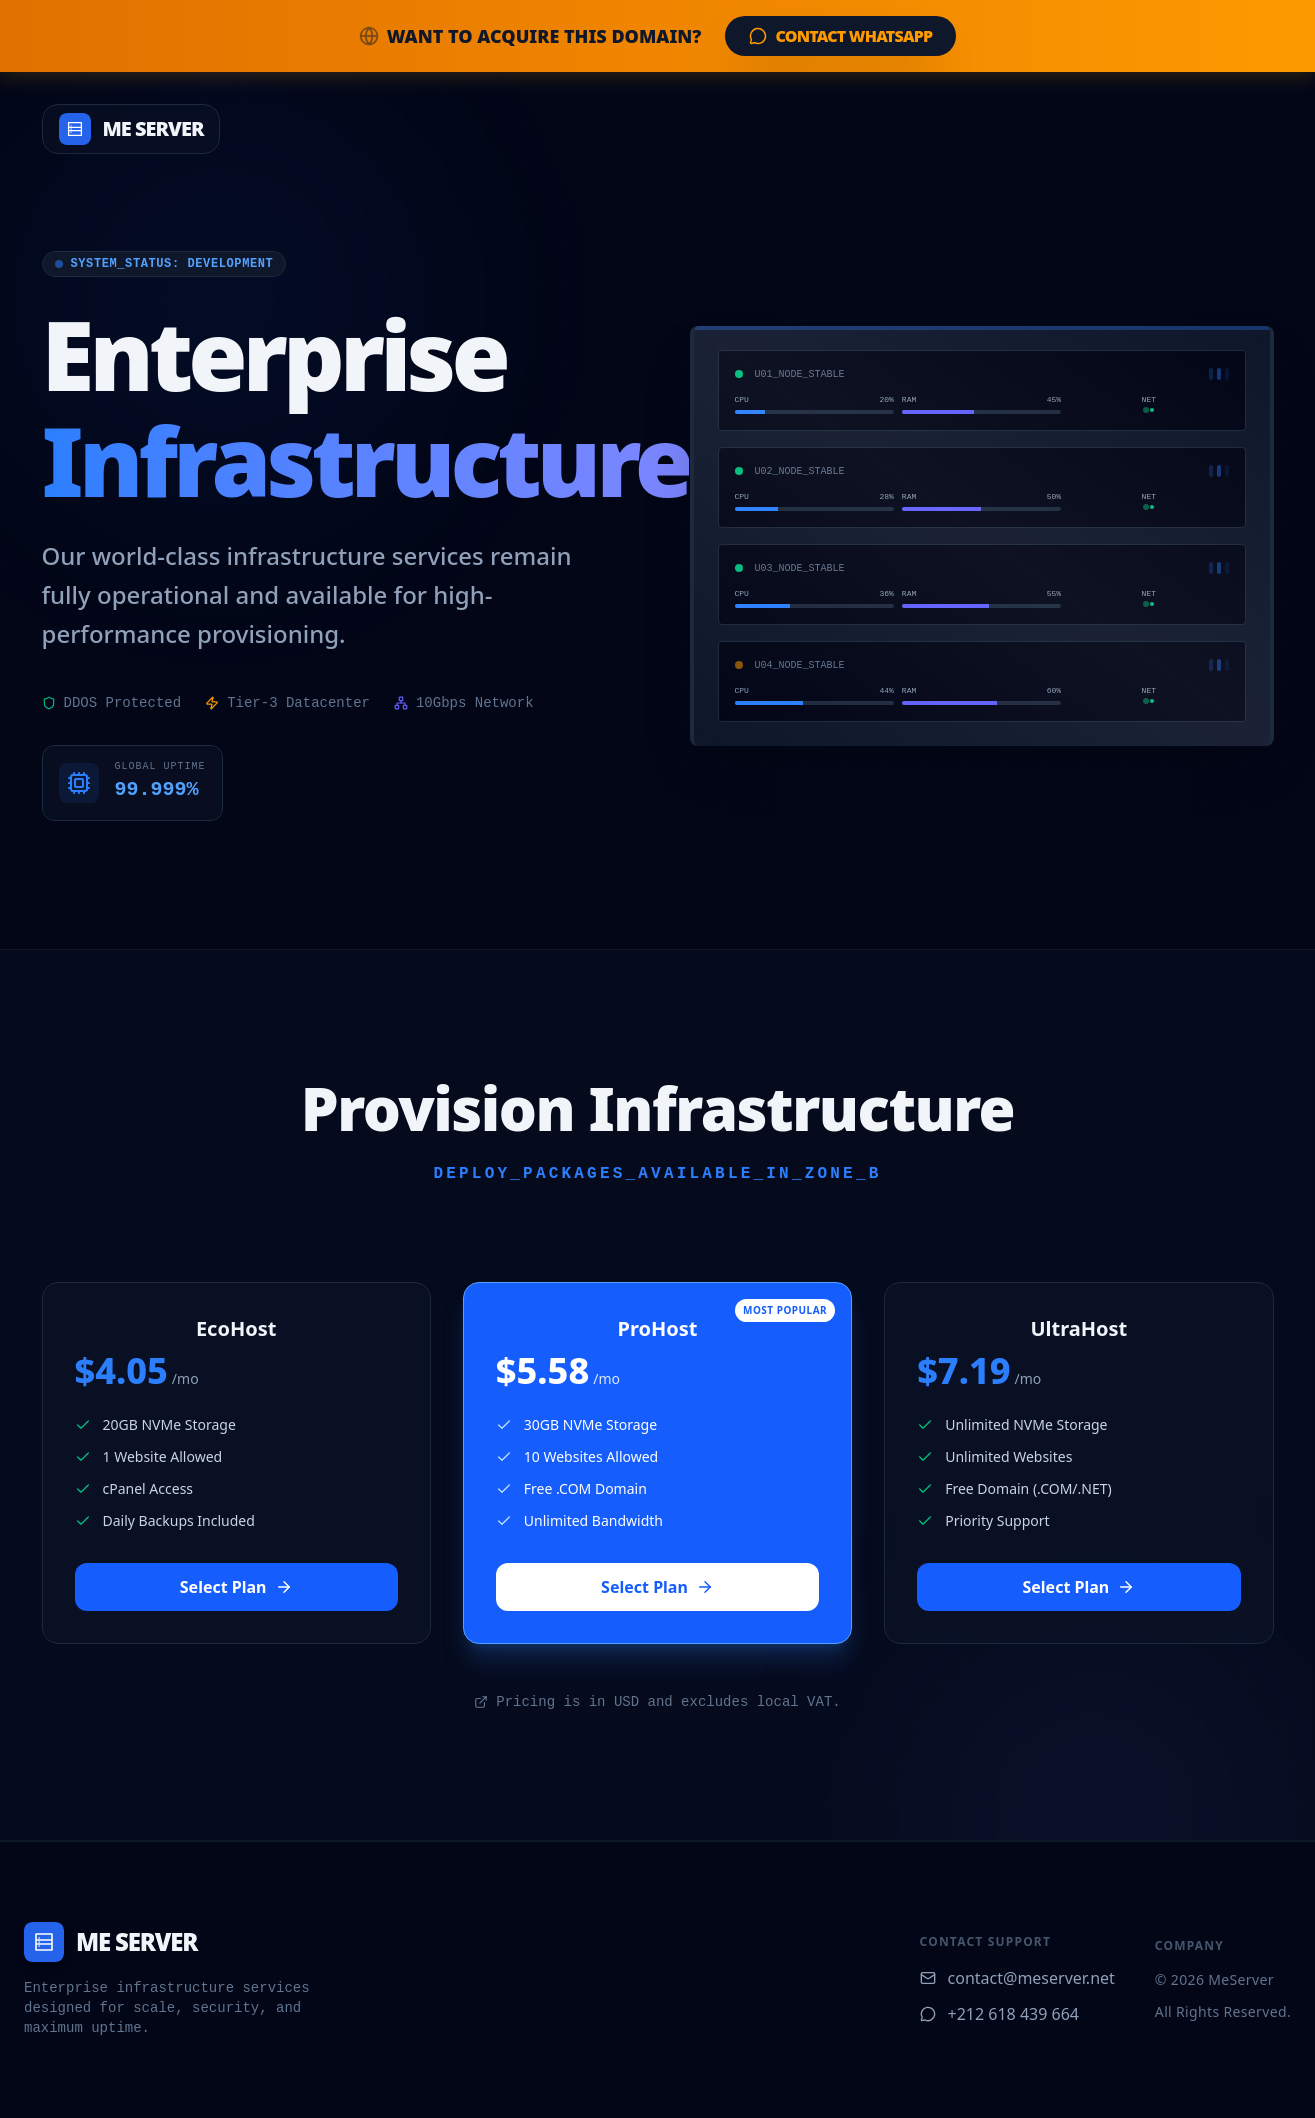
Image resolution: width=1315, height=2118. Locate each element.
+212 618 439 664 (999, 2014)
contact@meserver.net (1017, 1978)
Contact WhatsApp (840, 36)
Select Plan (236, 1587)
